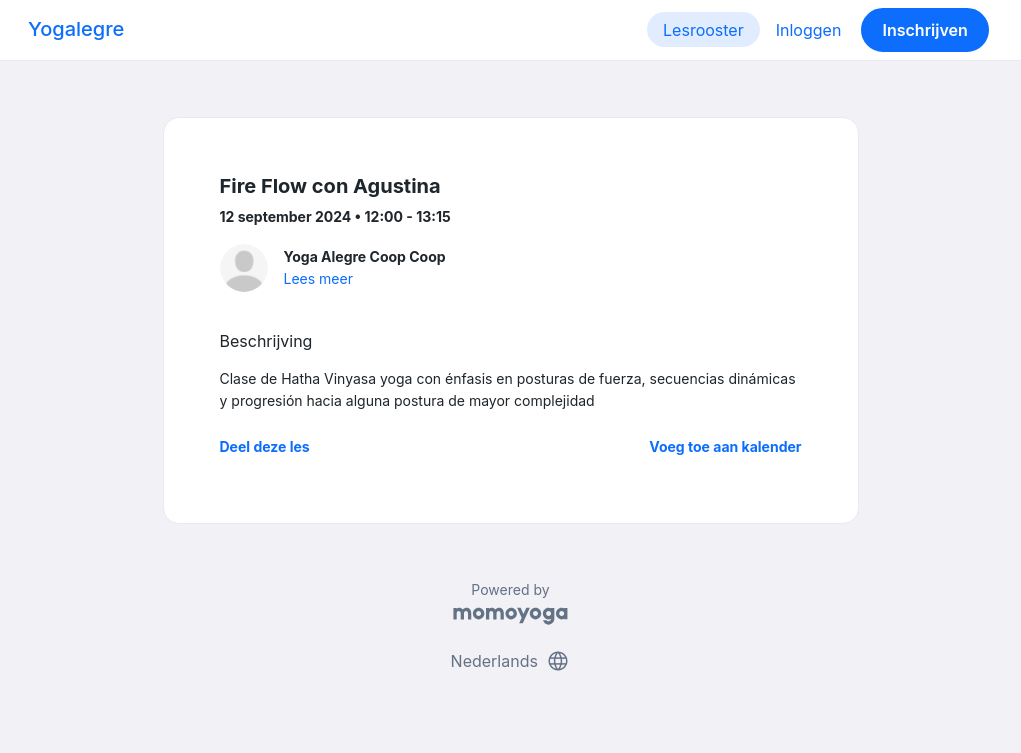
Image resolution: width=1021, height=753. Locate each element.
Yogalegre (76, 29)
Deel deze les (265, 446)
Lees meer (318, 278)
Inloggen (809, 30)
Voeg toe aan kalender (725, 446)
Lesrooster (703, 30)
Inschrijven (925, 30)
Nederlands (511, 661)
